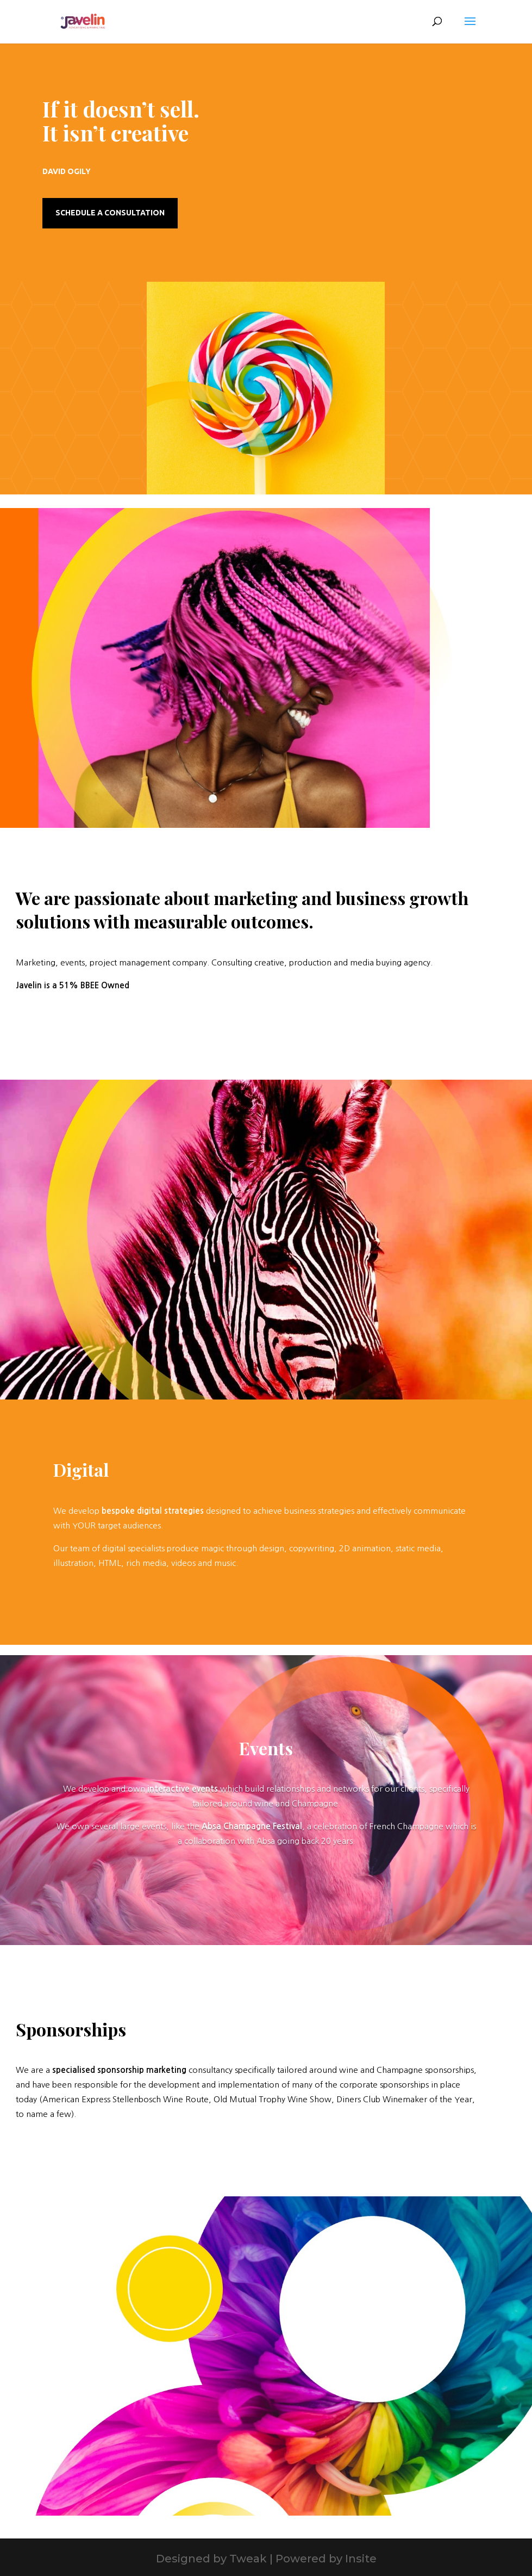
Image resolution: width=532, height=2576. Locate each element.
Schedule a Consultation (110, 212)
